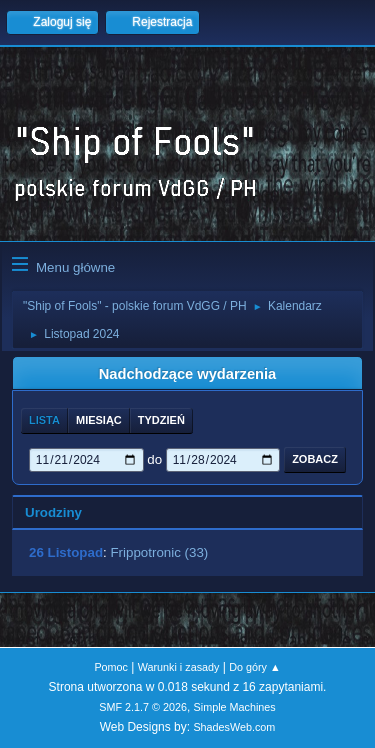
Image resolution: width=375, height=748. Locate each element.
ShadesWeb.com (234, 727)
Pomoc (111, 667)
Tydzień (161, 420)
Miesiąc (99, 420)
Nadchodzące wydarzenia (188, 374)
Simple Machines (235, 707)
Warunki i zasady (179, 667)
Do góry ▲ (254, 667)
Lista (44, 420)
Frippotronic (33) (159, 552)
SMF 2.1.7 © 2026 (143, 707)
